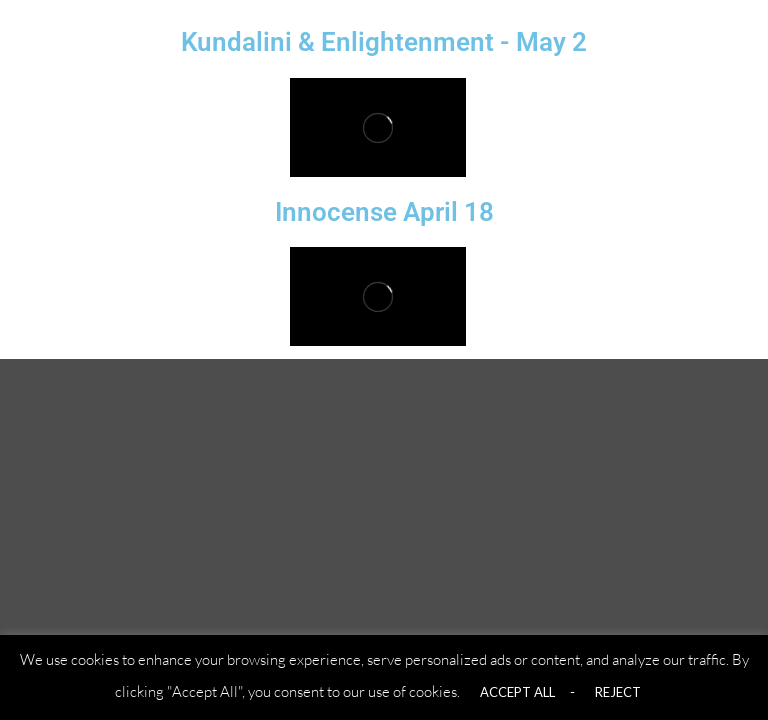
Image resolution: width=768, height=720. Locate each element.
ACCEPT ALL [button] (517, 692)
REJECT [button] (618, 692)
